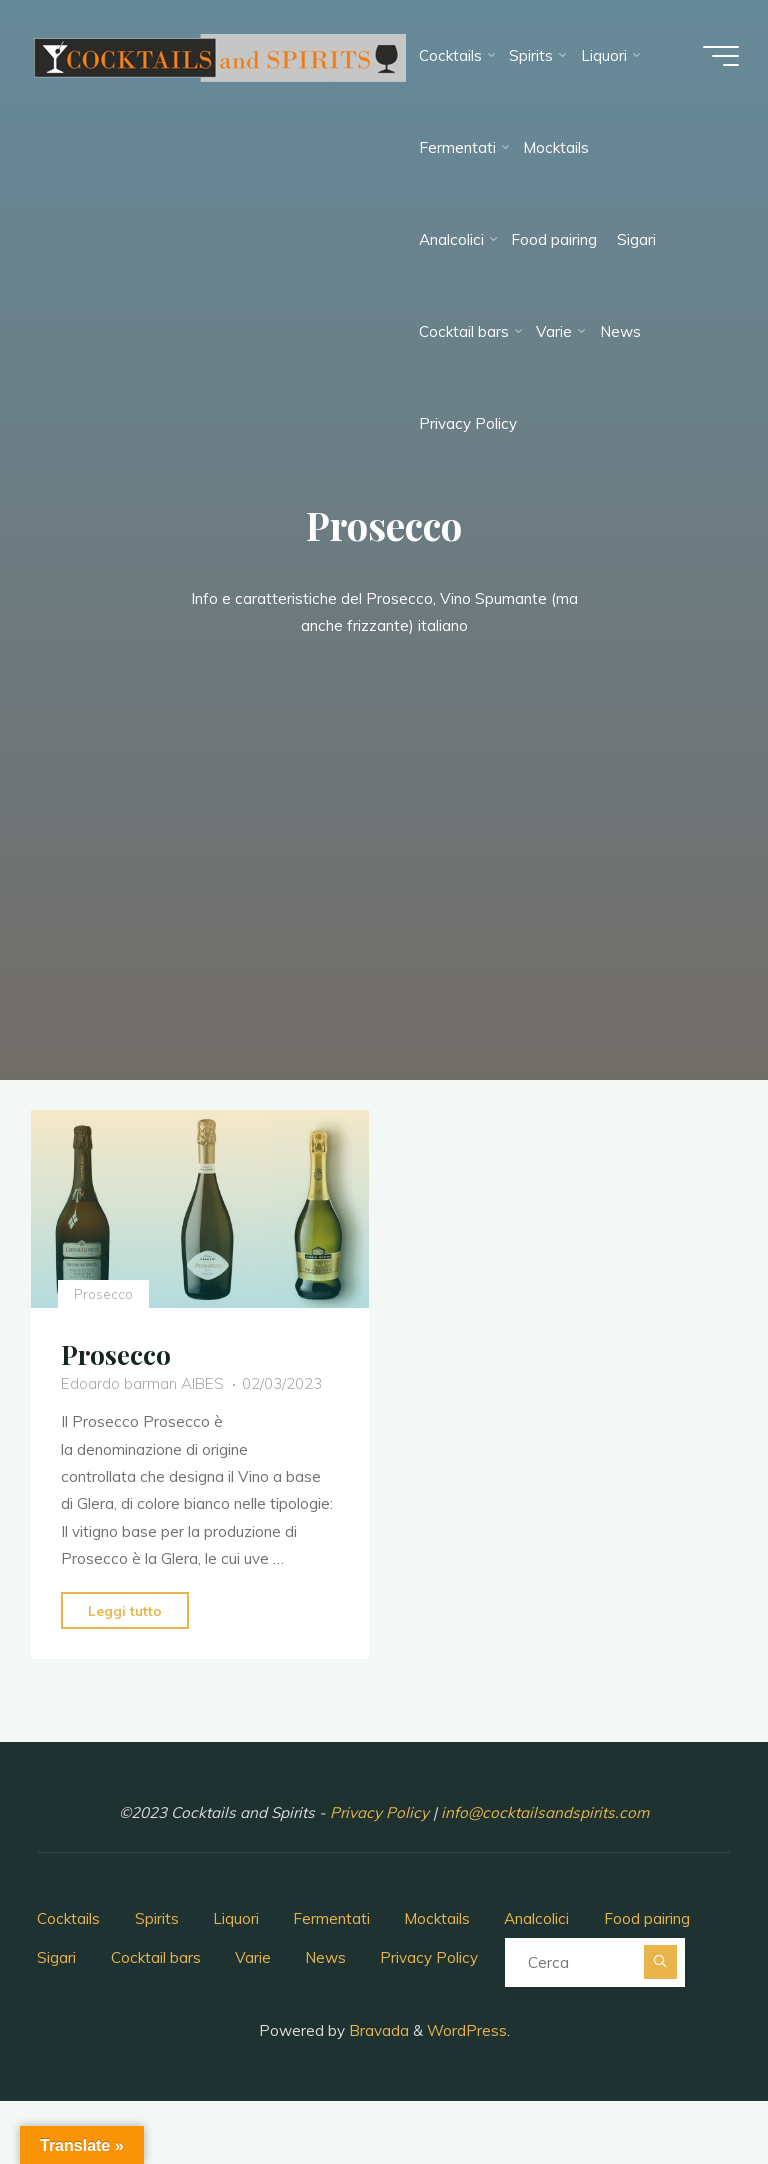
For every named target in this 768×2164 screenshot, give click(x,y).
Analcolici (536, 1918)
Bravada (377, 2030)
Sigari (56, 1957)
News (325, 1957)
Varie (253, 1957)
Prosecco (103, 1293)
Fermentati (331, 1918)
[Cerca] (660, 1961)
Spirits (157, 1918)
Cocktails (68, 1918)
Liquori (236, 1918)
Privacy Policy (381, 1812)
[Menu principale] (720, 56)
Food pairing (647, 1918)
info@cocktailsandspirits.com (545, 1812)
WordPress (467, 2030)
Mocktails (437, 1918)
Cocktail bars (156, 1957)
